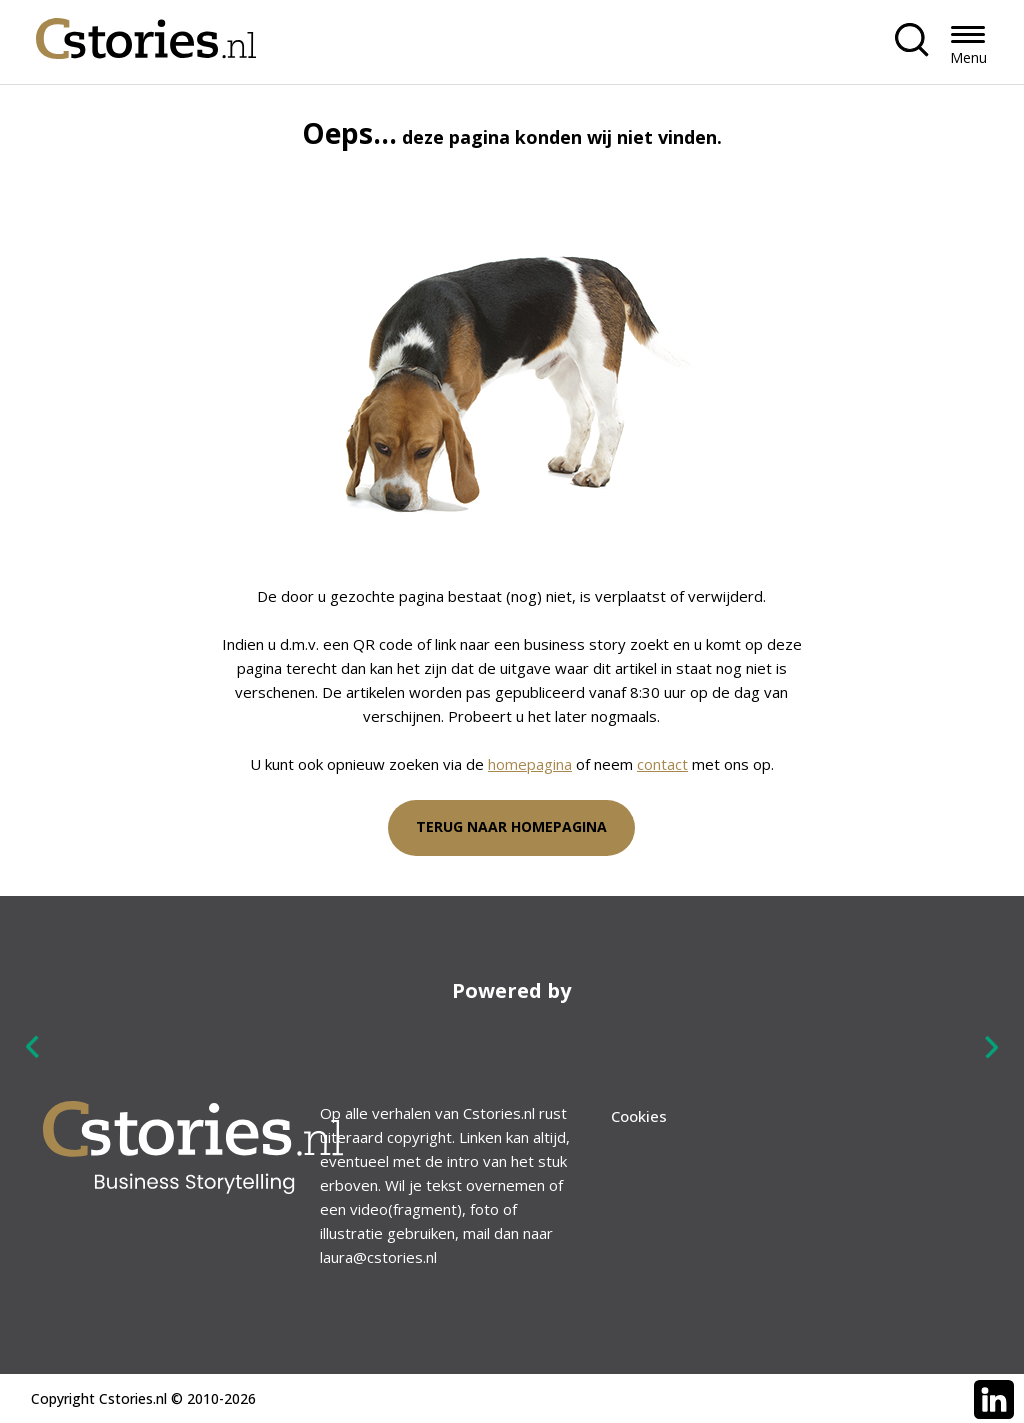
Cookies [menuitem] (639, 1116)
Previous (33, 1048)
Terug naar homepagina (511, 826)
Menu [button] (968, 57)
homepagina (530, 764)
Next (991, 1047)
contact (662, 764)
